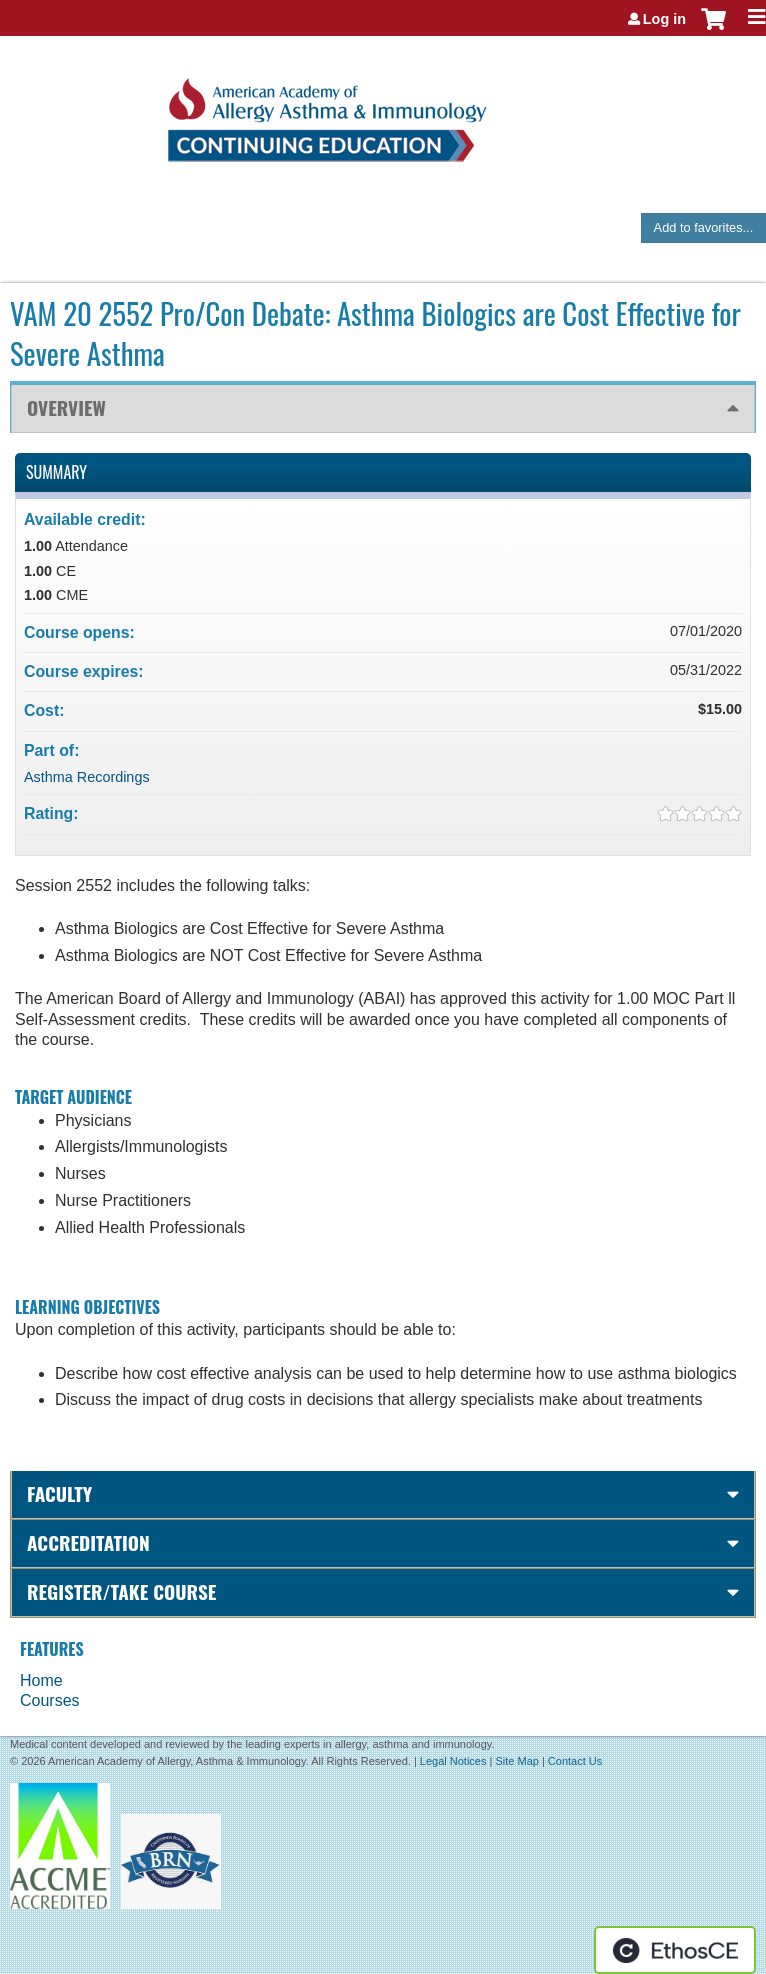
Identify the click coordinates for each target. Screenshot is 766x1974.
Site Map (516, 1761)
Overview (66, 407)
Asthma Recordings (87, 777)
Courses (50, 1700)
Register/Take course (121, 1591)
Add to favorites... (704, 227)
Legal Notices (453, 1761)
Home (41, 1680)
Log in (664, 19)
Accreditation (88, 1542)
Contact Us (575, 1761)
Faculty (59, 1493)
